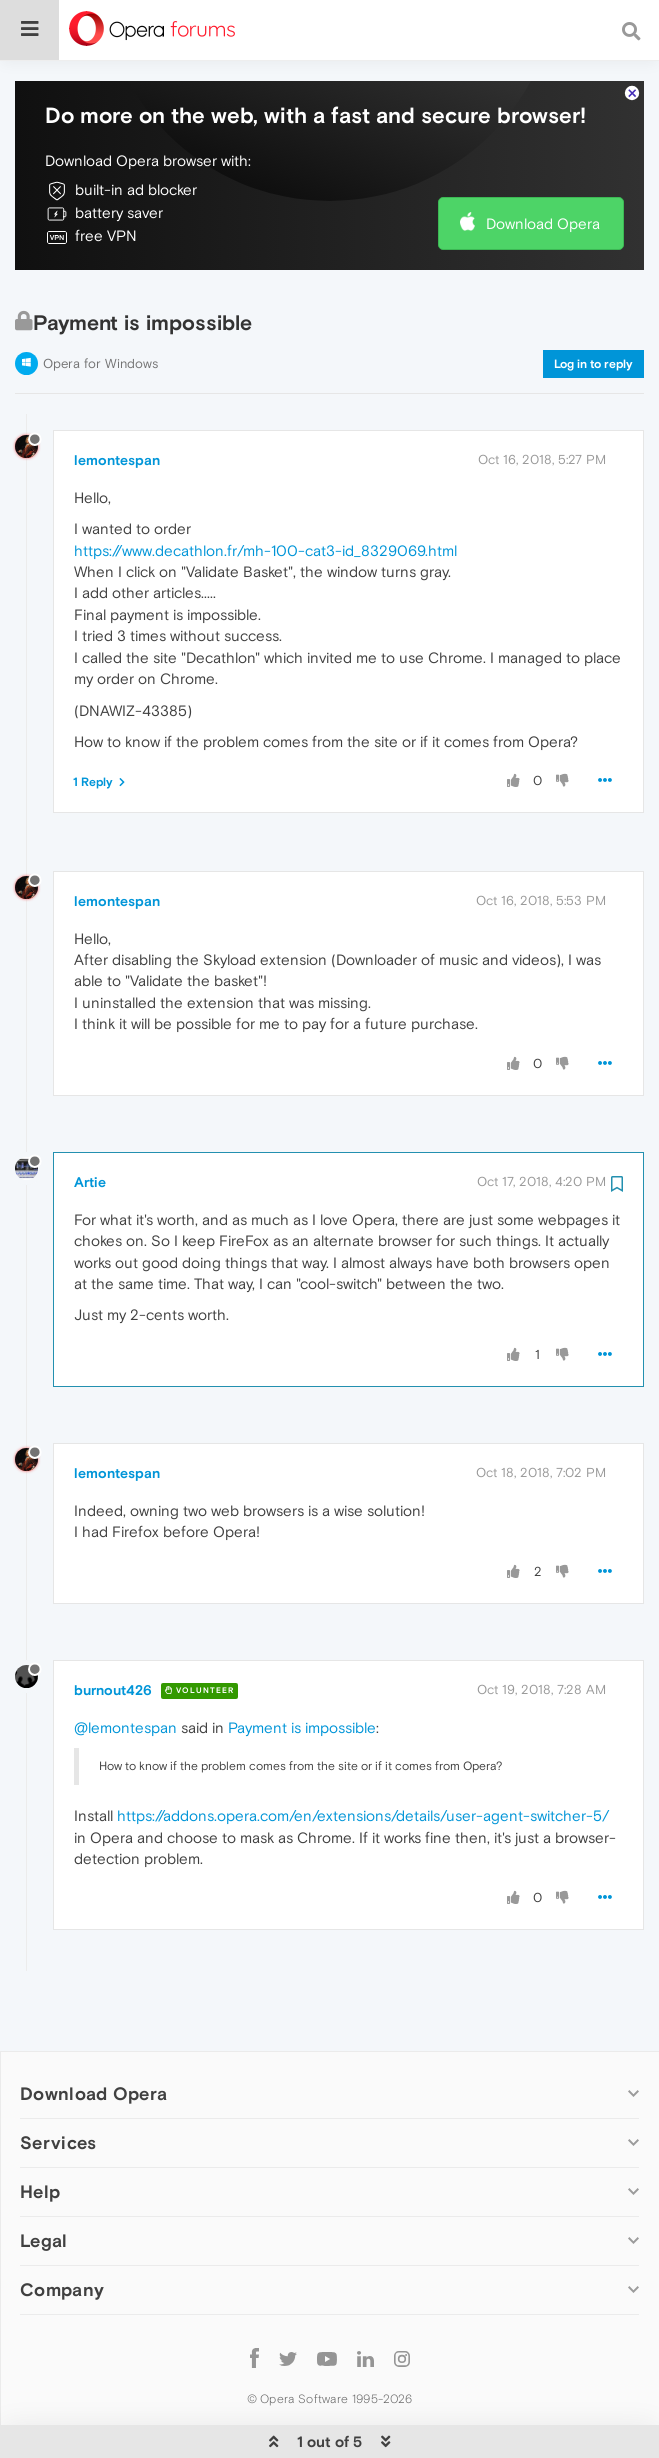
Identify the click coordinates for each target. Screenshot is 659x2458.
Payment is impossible (302, 1666)
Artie (90, 1121)
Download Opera (543, 162)
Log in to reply (593, 303)
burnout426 (113, 1629)
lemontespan (117, 399)
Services (58, 2081)
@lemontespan (125, 1666)
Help (40, 2130)
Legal (44, 2179)
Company (62, 2228)
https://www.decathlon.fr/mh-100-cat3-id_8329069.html (265, 489)
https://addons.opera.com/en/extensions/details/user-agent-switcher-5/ (363, 1754)
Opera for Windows (100, 302)
